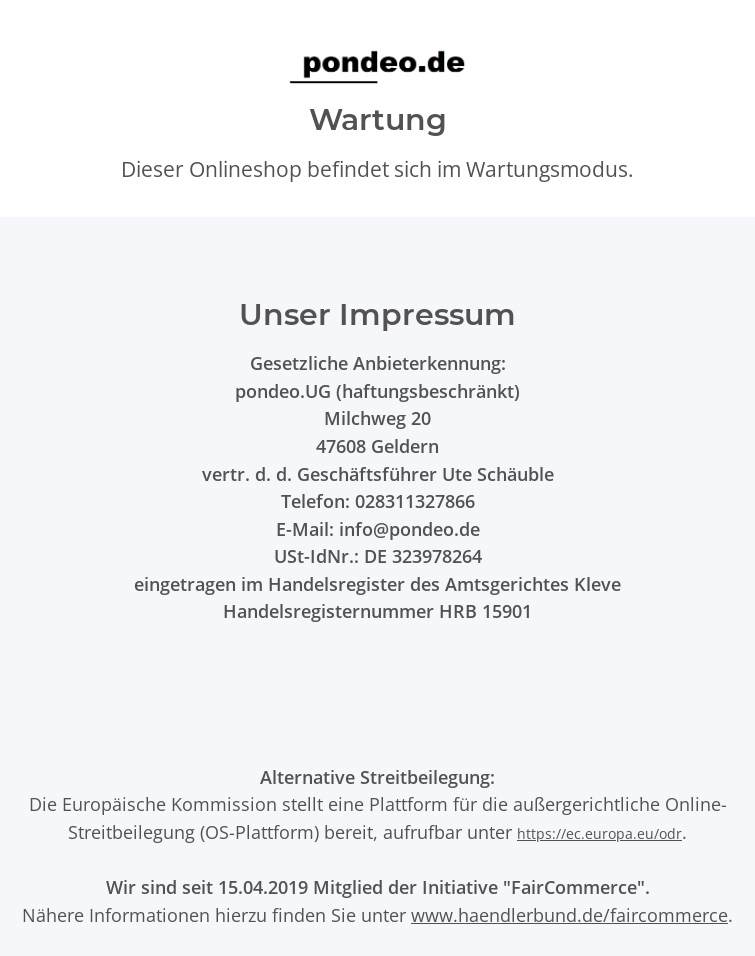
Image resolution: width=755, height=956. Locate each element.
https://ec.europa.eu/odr (599, 833)
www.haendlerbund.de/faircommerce (569, 914)
